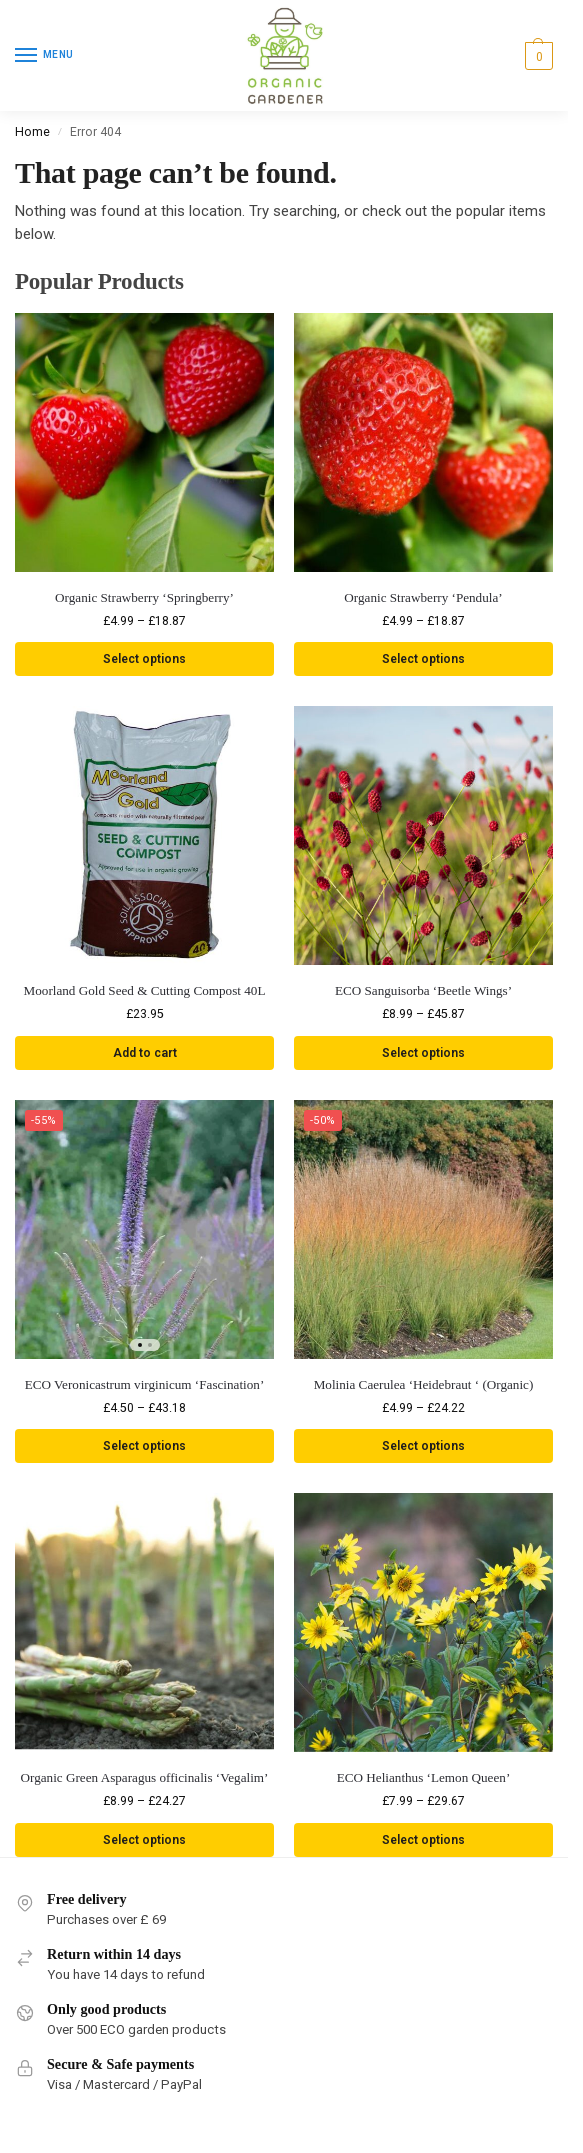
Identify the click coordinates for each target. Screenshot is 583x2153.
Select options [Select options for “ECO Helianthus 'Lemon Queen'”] (423, 1841)
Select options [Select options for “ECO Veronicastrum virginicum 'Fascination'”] (144, 1447)
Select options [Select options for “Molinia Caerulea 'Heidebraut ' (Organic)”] (423, 1447)
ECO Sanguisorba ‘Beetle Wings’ (423, 991)
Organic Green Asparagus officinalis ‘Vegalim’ (145, 1778)
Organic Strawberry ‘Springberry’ (144, 597)
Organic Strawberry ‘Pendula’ (423, 597)
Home (32, 132)
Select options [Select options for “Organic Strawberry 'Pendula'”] (423, 659)
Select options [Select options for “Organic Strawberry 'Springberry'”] (144, 659)
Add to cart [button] (145, 1053)
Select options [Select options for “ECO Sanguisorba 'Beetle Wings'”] (423, 1053)
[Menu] (45, 56)
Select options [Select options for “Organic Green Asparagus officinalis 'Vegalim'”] (144, 1841)
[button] (536, 56)
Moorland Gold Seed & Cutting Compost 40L (145, 991)
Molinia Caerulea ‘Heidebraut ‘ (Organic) (424, 1385)
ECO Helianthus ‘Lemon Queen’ (424, 1778)
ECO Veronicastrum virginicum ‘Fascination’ (145, 1385)
